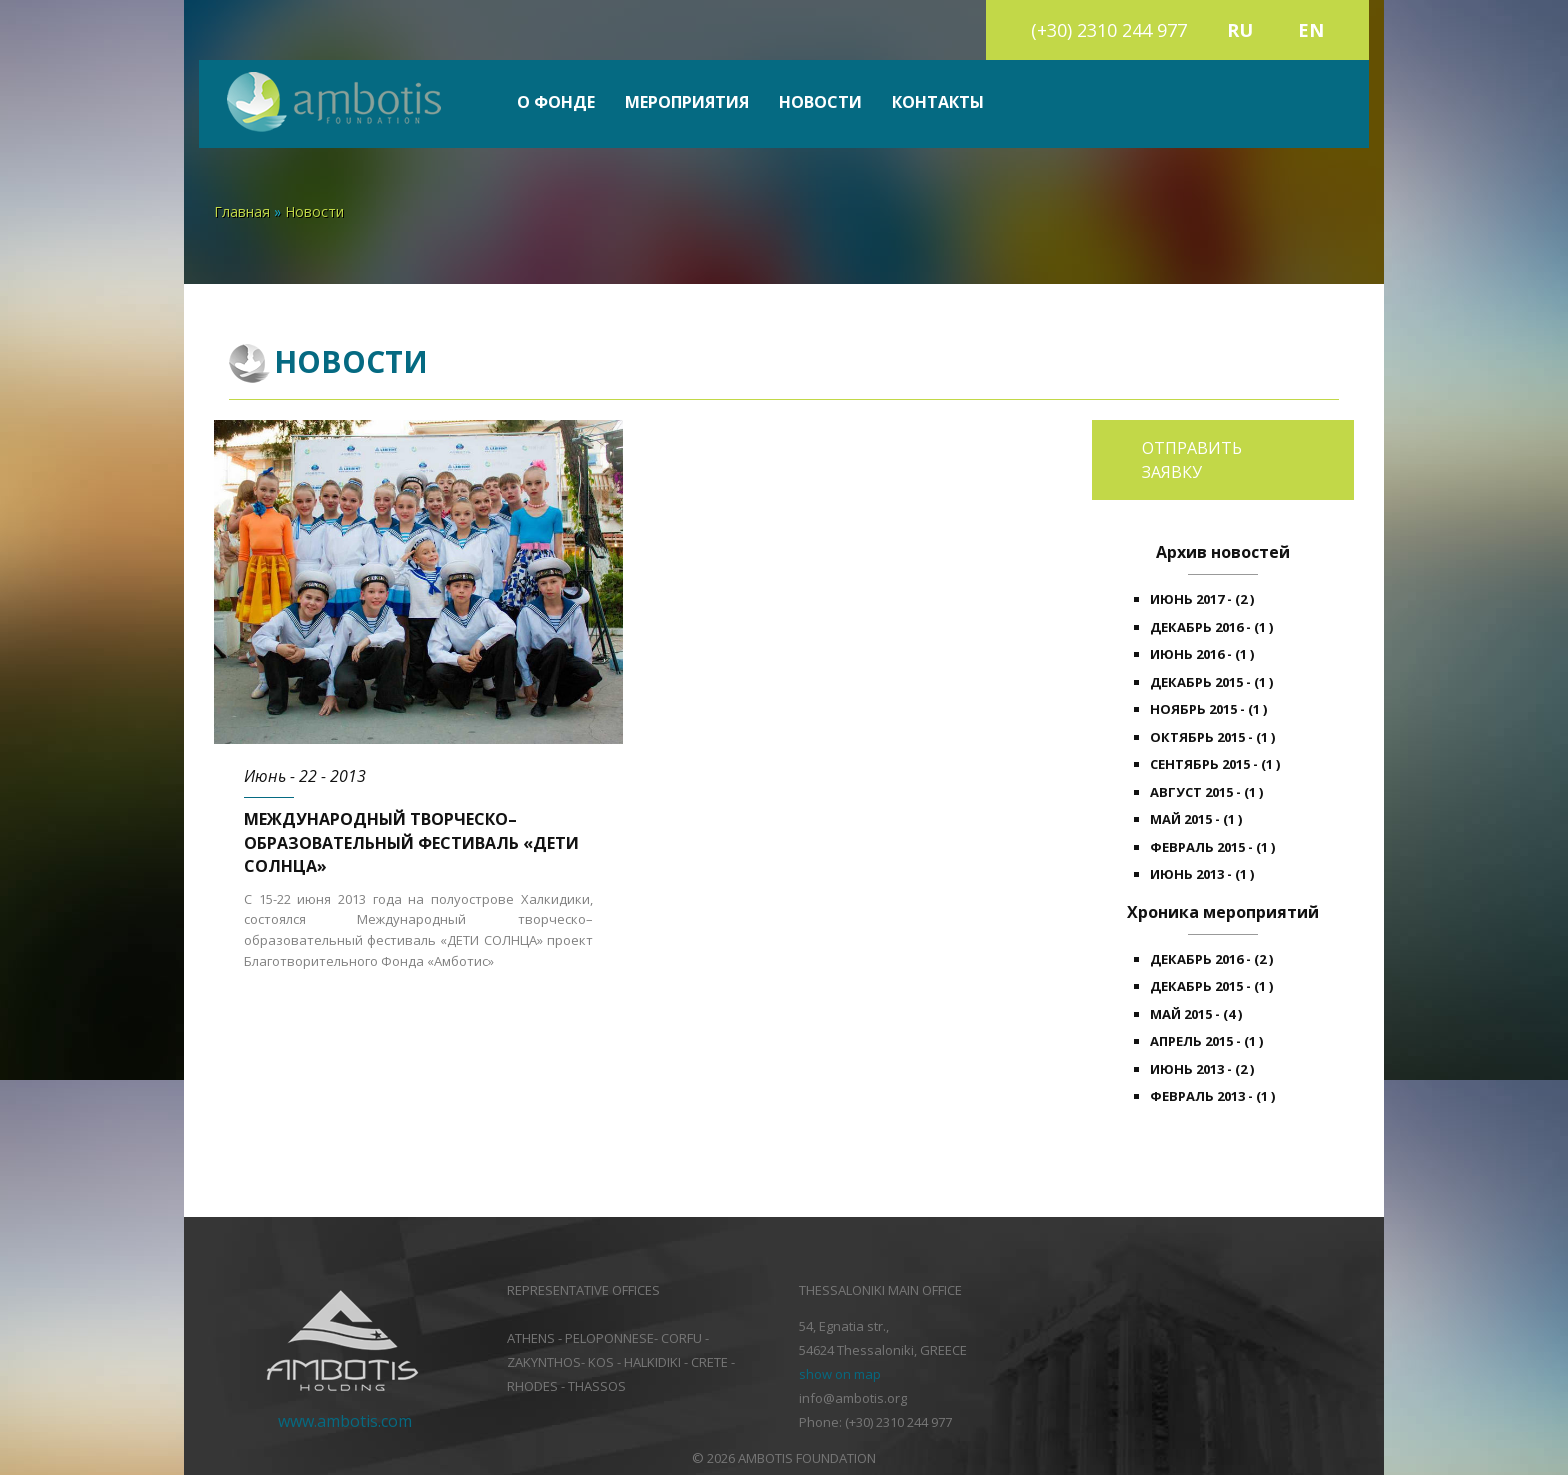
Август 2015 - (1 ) (1206, 792)
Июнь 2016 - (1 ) (1202, 654)
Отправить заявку (1192, 460)
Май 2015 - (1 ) (1196, 819)
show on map (840, 1374)
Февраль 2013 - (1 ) (1212, 1096)
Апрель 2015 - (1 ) (1206, 1041)
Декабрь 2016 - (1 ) (1211, 627)
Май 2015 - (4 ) (1196, 1014)
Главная (242, 211)
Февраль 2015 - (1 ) (1212, 847)
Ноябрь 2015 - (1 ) (1208, 709)
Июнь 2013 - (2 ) (1202, 1069)
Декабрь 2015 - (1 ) (1211, 682)
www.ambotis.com (345, 1421)
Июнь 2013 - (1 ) (1202, 874)
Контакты (938, 102)
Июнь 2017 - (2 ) (1202, 599)
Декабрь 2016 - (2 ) (1211, 959)
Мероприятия (687, 102)
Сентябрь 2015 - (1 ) (1215, 764)
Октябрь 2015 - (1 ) (1212, 737)
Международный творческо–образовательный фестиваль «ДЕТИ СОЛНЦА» (411, 842)
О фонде (556, 102)
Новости (820, 102)
